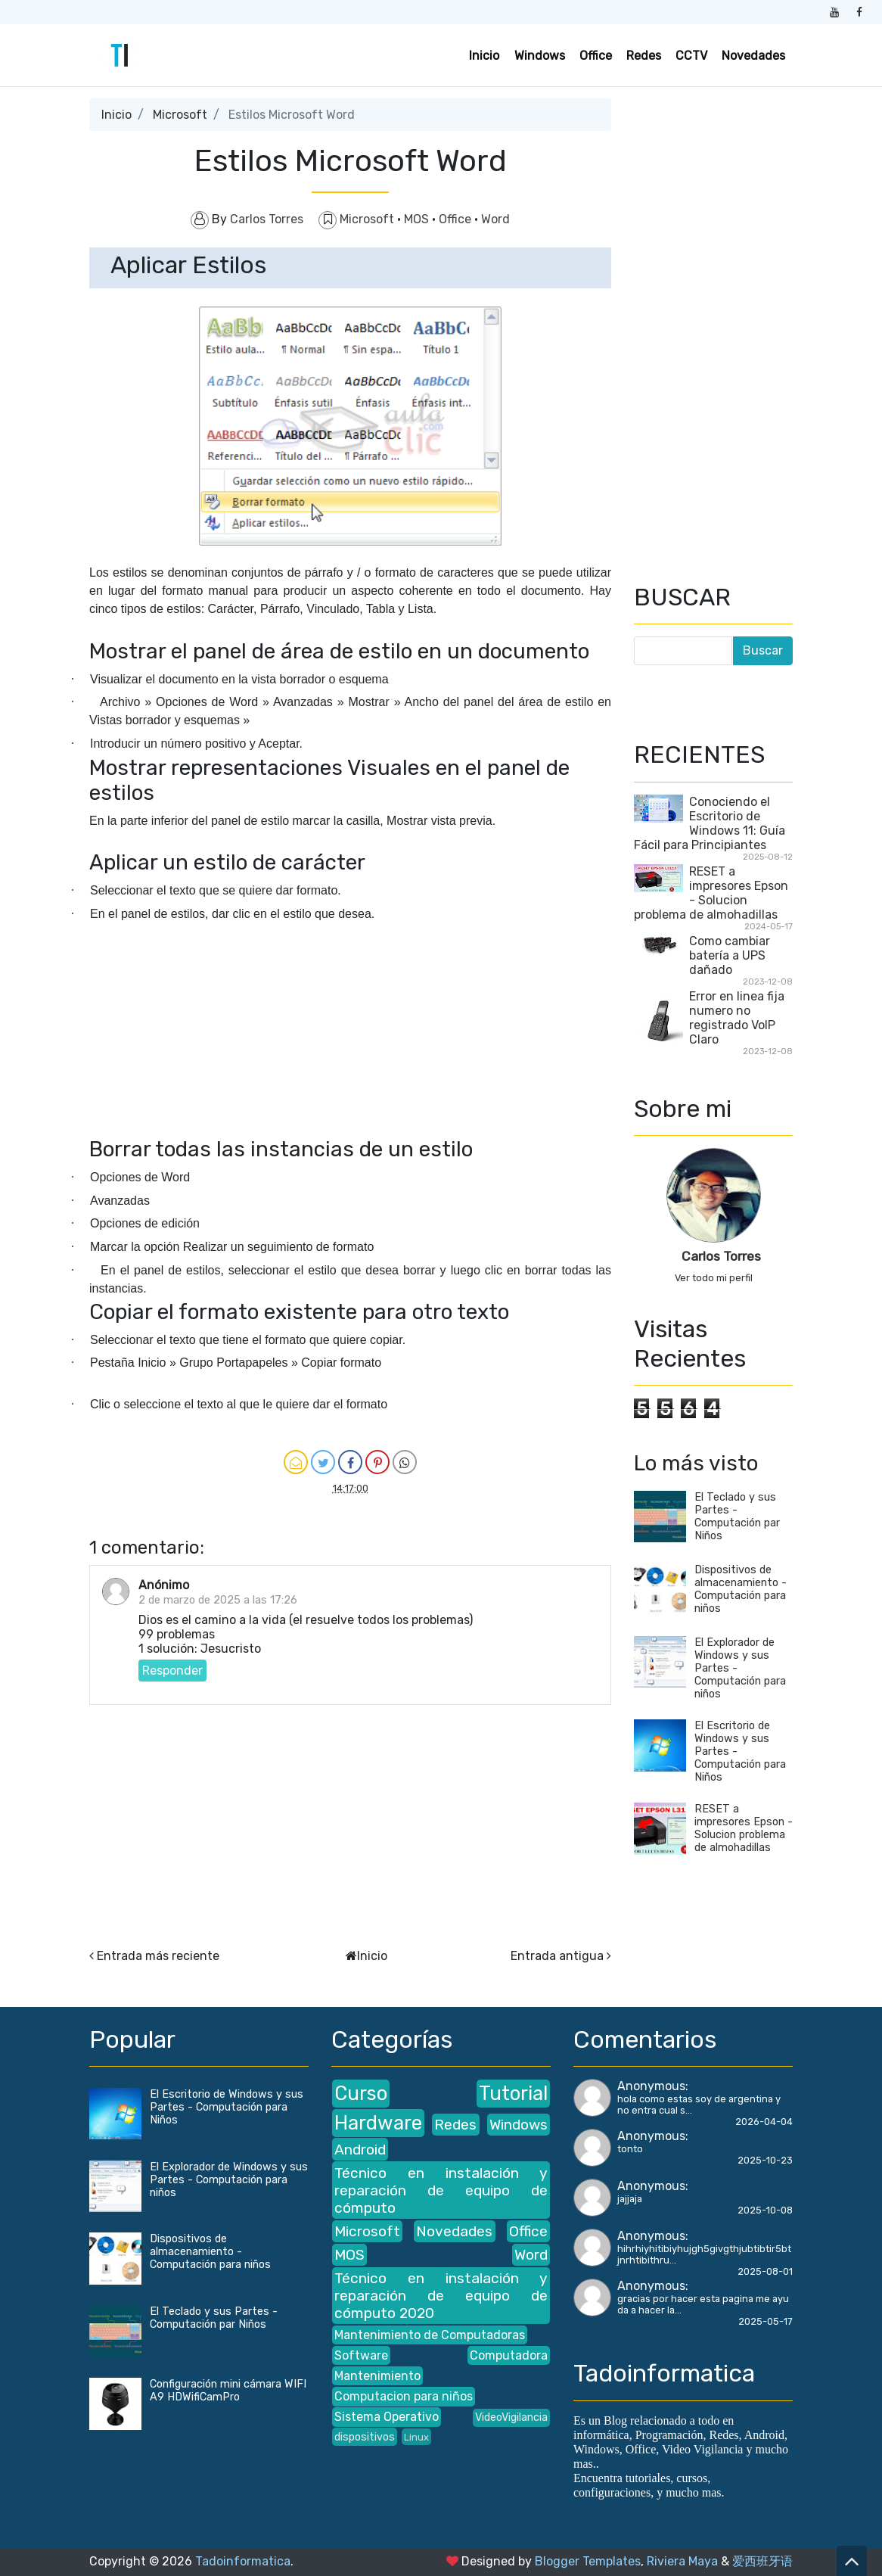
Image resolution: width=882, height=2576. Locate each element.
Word (495, 219)
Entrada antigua (557, 1956)
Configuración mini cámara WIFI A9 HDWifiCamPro (228, 2390)
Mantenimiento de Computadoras (429, 2335)
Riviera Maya (682, 2561)
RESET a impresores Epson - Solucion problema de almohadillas (711, 893)
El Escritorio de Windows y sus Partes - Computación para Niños (226, 2107)
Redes (643, 55)
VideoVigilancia (511, 2417)
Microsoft (180, 114)
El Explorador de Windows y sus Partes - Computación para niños (229, 2180)
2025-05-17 (765, 2321)
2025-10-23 (765, 2160)
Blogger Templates (588, 2561)
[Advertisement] (350, 1083)
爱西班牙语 (762, 2561)
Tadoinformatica (242, 2561)
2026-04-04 (764, 2121)
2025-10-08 (765, 2210)
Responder (172, 1670)
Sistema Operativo (386, 2417)
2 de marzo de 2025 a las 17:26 (217, 1600)
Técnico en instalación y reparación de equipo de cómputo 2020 (441, 2296)
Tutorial (513, 2093)
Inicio (484, 55)
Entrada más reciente (158, 1956)
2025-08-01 (765, 2271)
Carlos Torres (721, 1256)
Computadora (509, 2355)
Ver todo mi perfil (714, 1277)
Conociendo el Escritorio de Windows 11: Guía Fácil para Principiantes (709, 823)
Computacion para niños (403, 2396)
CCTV (691, 55)
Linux (416, 2437)
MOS (418, 219)
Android (360, 2149)
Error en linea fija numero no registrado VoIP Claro (736, 1018)
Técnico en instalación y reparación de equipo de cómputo (441, 2190)
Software (361, 2355)
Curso (360, 2093)
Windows (539, 55)
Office (595, 55)
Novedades (753, 55)
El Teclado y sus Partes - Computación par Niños (737, 1516)
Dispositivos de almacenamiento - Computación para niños (740, 1589)
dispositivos (364, 2437)
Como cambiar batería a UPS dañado (729, 955)
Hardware (378, 2122)
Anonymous (651, 2086)
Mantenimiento (377, 2376)
